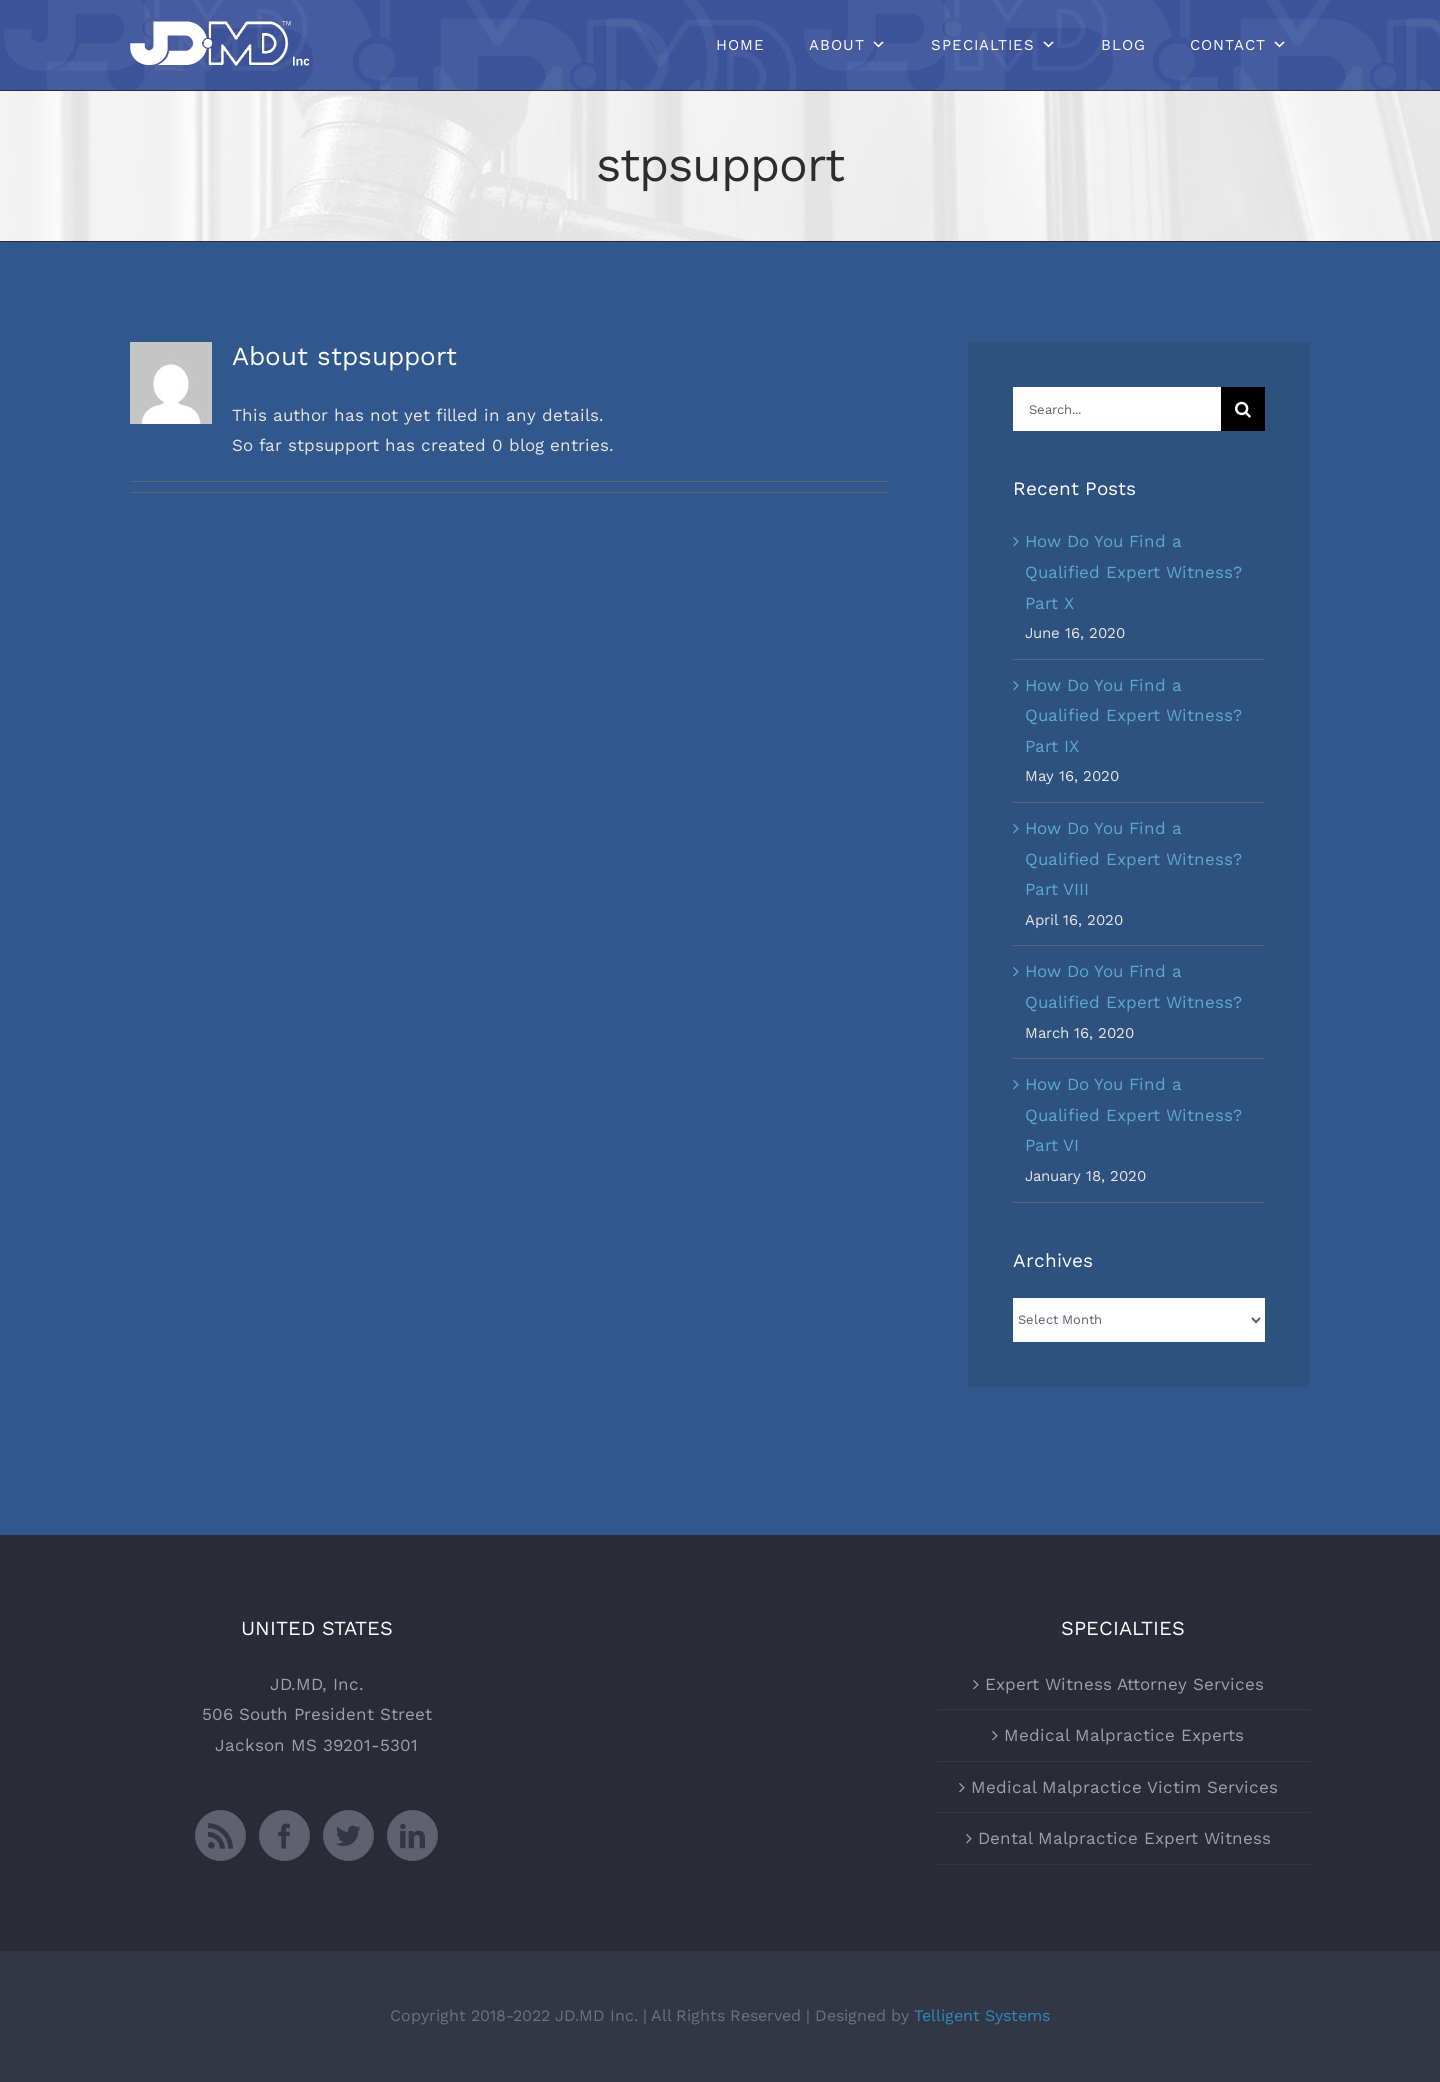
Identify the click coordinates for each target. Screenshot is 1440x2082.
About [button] (837, 45)
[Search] (1243, 409)
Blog (1123, 45)
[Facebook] (284, 1835)
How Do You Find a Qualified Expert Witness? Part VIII (1133, 858)
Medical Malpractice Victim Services (1124, 1787)
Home (740, 45)
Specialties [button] (983, 45)
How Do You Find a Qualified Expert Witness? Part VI (1133, 1114)
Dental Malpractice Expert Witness (1124, 1838)
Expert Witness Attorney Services (1124, 1684)
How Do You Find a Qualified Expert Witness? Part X (1133, 571)
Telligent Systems (982, 2015)
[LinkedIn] (412, 1835)
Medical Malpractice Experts (1124, 1735)
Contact (1228, 45)
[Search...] (1117, 409)
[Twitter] (348, 1835)
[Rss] (220, 1835)
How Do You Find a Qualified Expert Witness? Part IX (1133, 715)
